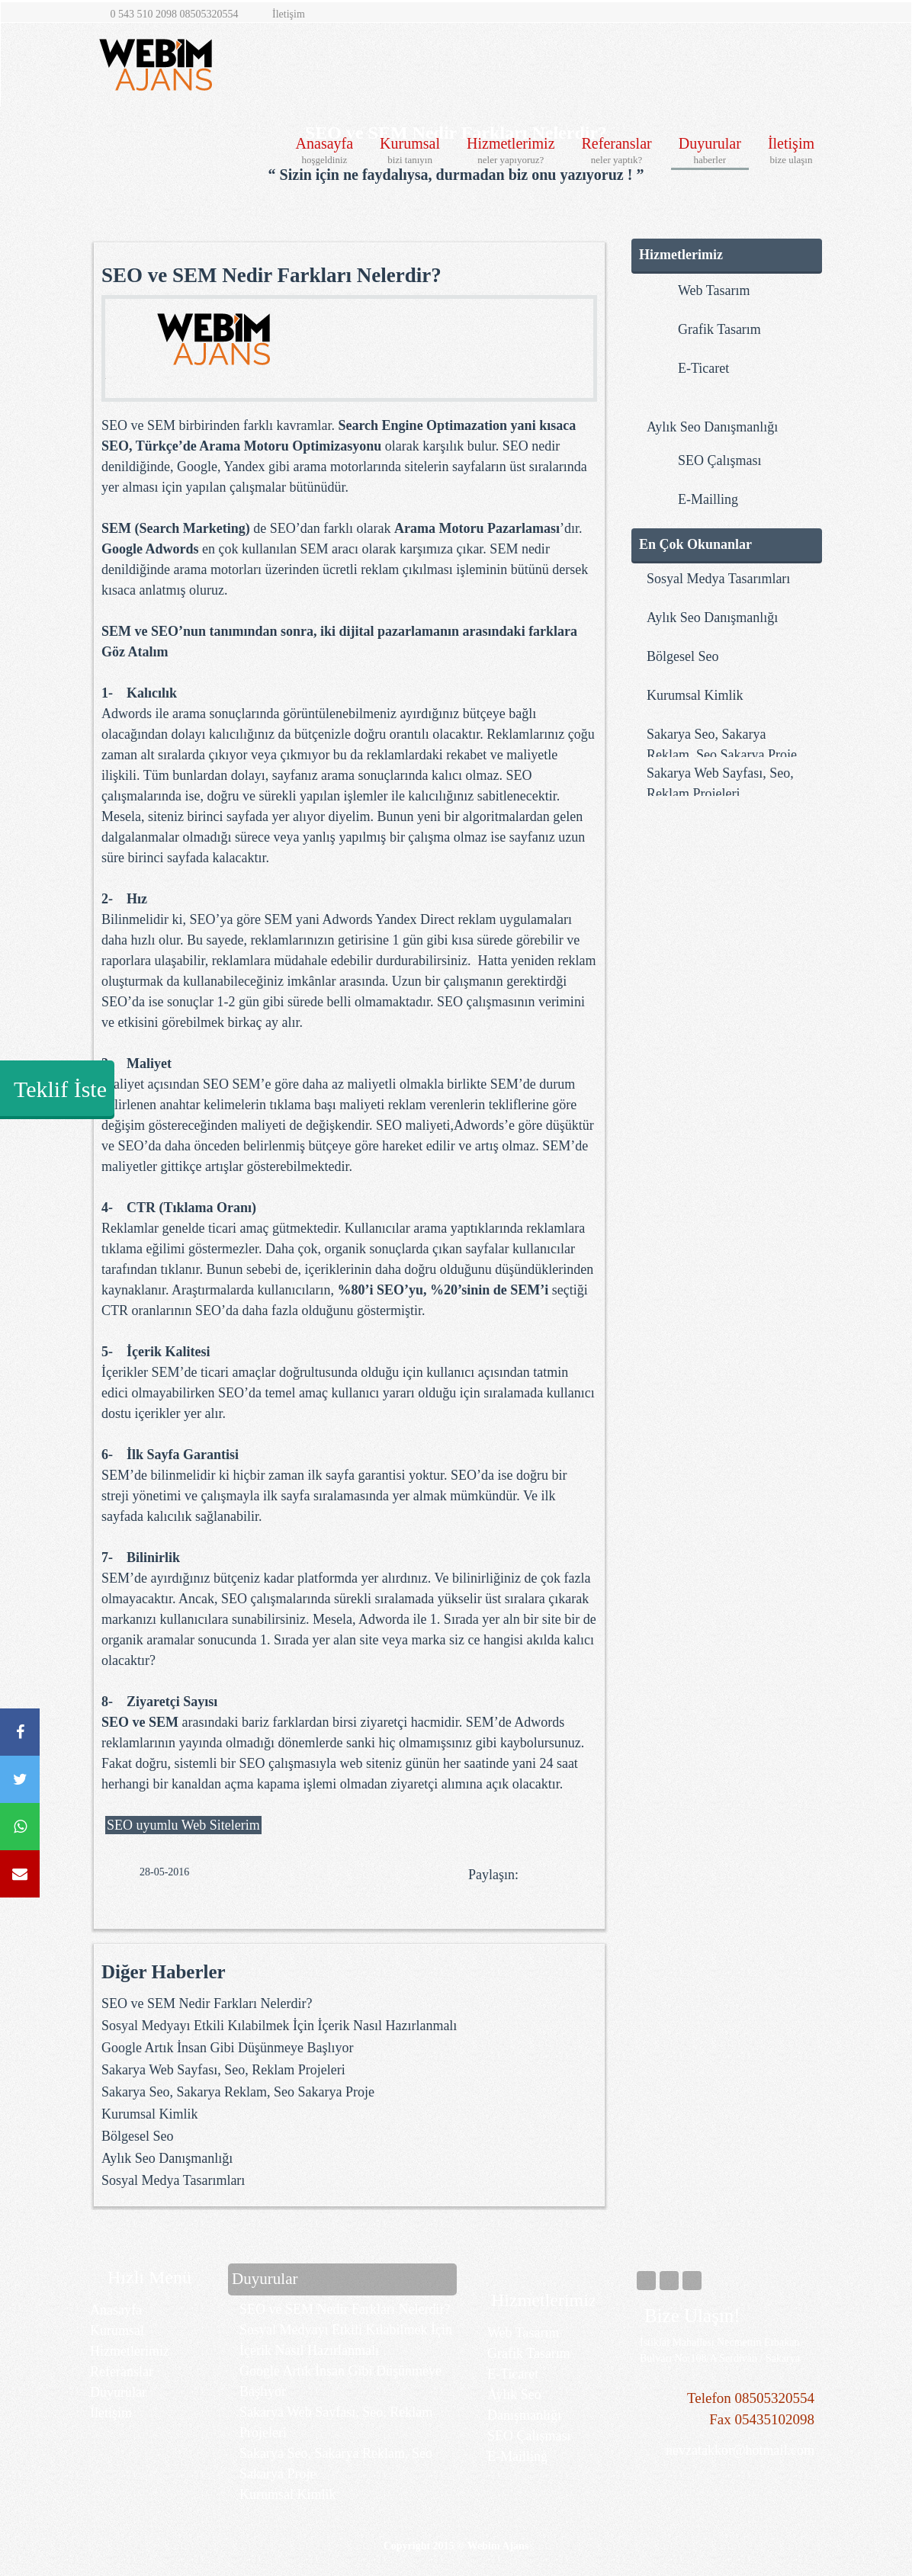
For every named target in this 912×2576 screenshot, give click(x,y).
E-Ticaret (512, 2374)
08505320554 (775, 2398)
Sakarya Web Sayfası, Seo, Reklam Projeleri (223, 2069)
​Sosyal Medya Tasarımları (173, 2180)
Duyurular (710, 151)
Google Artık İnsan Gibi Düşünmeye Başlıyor (227, 2047)
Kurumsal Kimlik (149, 2114)
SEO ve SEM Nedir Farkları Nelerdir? (206, 2003)
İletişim (791, 151)
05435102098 (775, 2419)
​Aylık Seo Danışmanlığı (167, 2158)
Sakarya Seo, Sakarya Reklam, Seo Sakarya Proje (237, 2092)
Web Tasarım (523, 2332)
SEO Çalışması (529, 2435)
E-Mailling (517, 2456)
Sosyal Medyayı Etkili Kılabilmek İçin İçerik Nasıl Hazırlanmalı (279, 2025)
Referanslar (617, 151)
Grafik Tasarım (528, 2353)
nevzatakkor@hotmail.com (733, 2450)
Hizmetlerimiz (511, 151)
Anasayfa (325, 151)
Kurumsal (410, 151)
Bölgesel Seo (137, 2136)
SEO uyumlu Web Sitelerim (183, 1825)
